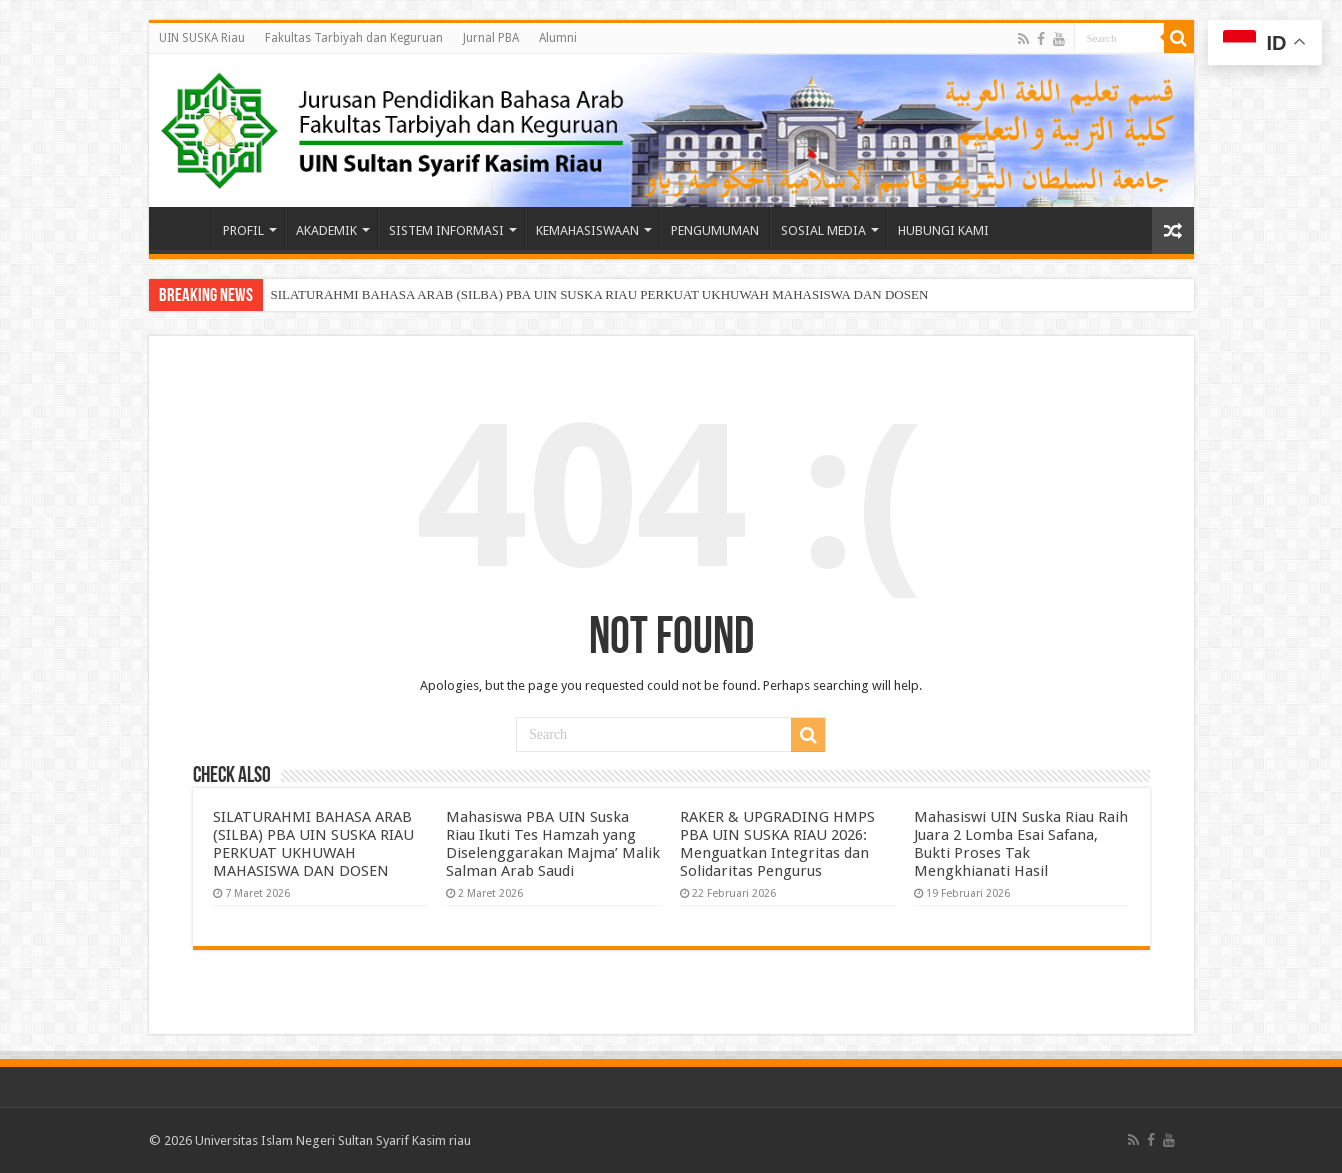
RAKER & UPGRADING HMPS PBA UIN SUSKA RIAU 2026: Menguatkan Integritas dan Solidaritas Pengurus (777, 844)
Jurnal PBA (491, 38)
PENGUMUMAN (715, 230)
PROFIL (243, 230)
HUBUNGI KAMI (943, 230)
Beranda (185, 228)
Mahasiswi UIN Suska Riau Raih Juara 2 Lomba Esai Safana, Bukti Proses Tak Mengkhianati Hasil (1021, 844)
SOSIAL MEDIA (823, 230)
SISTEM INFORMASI (446, 230)
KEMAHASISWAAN (587, 230)
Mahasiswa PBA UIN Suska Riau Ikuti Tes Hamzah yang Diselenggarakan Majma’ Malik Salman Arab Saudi (553, 844)
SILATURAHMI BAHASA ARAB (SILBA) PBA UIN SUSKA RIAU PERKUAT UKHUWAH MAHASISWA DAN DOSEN (600, 294)
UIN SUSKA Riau (202, 38)
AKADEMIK (326, 230)
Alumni (558, 38)
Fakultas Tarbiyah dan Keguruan (354, 38)
